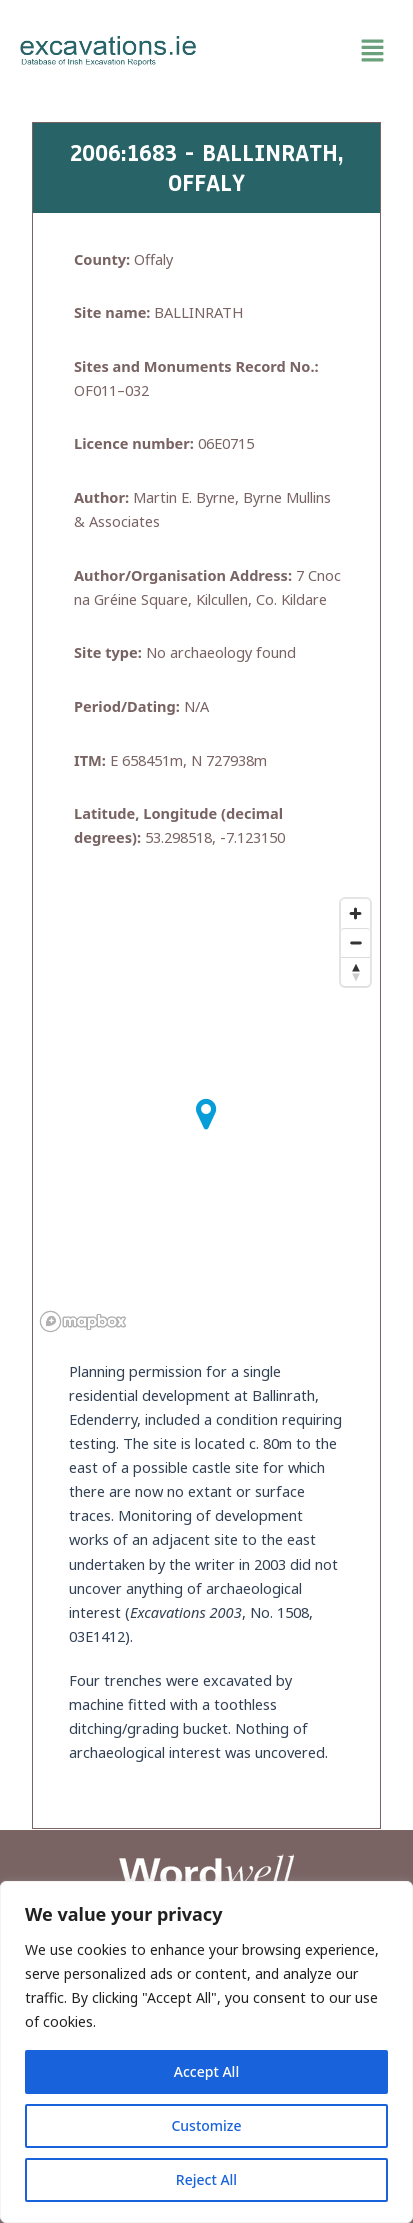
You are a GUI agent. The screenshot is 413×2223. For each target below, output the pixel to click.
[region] (206, 2052)
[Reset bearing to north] (355, 971)
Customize (206, 2125)
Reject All (206, 2179)
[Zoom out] (355, 942)
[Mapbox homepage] (83, 1321)
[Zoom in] (355, 913)
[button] (305, 51)
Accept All (206, 2071)
